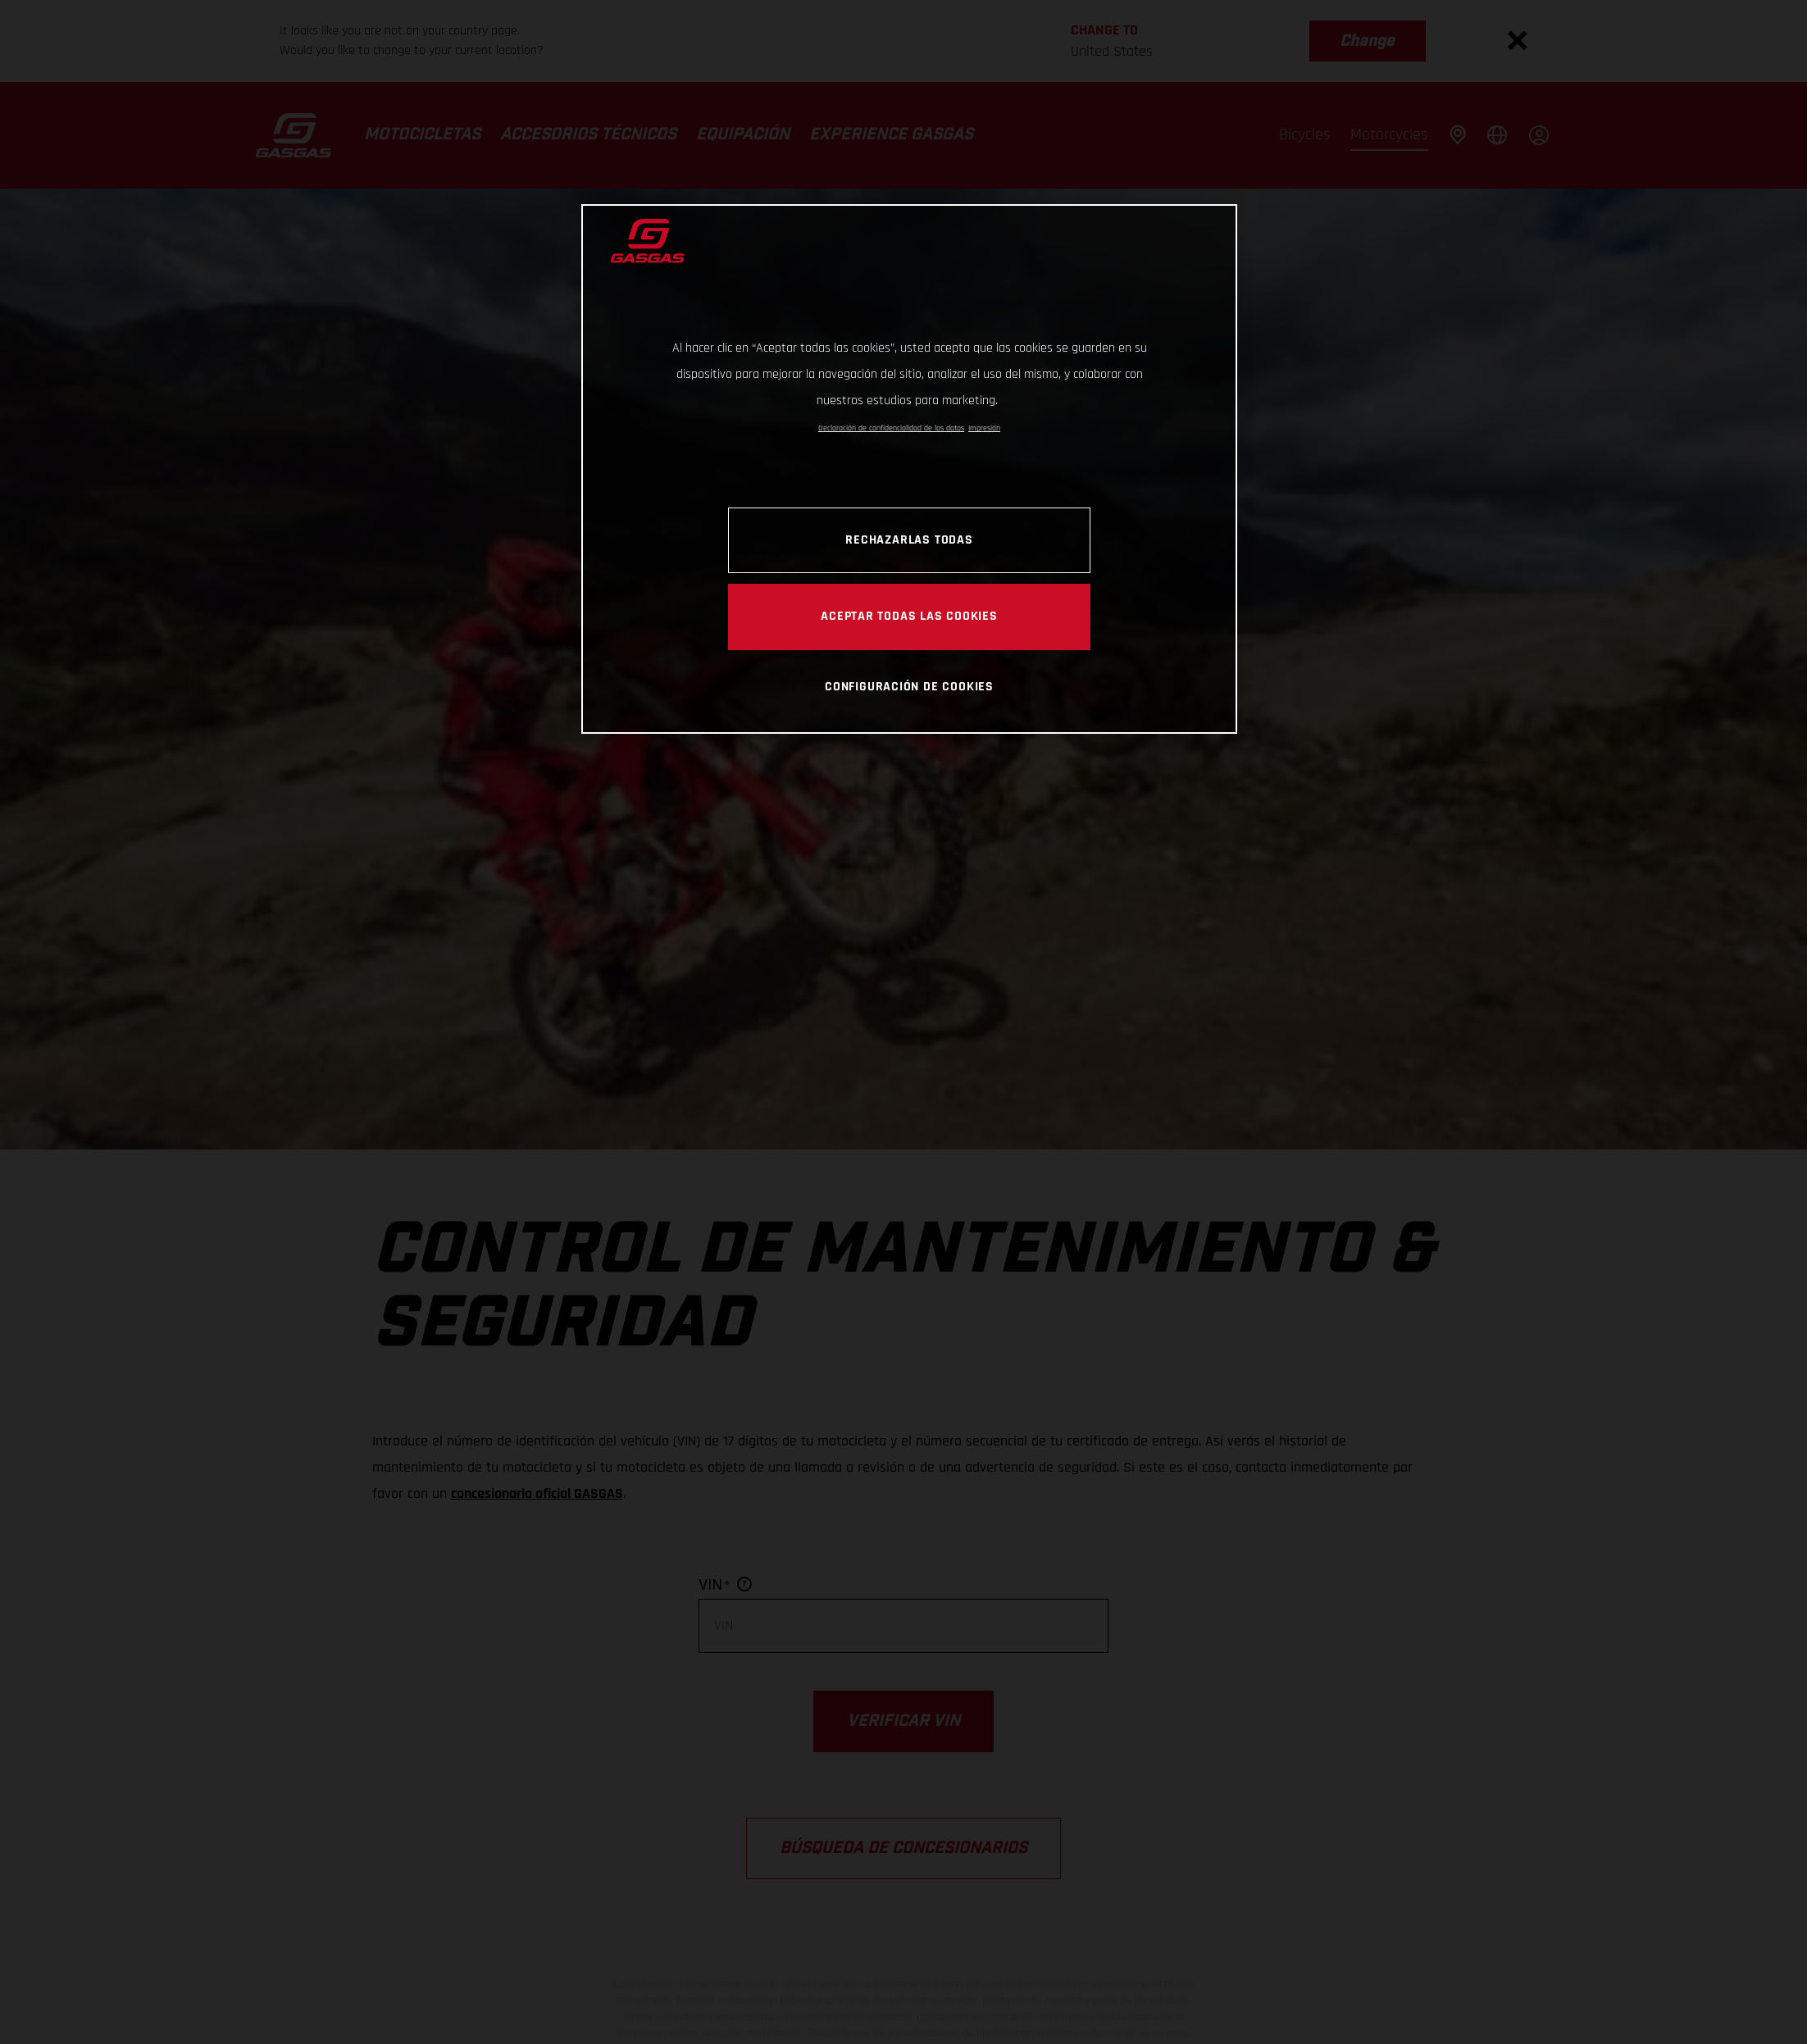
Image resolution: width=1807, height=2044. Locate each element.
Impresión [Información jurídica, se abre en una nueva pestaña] (984, 428)
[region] (909, 468)
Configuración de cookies (909, 686)
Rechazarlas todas (908, 539)
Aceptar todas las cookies (909, 616)
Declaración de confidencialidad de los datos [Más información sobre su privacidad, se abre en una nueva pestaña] (891, 428)
